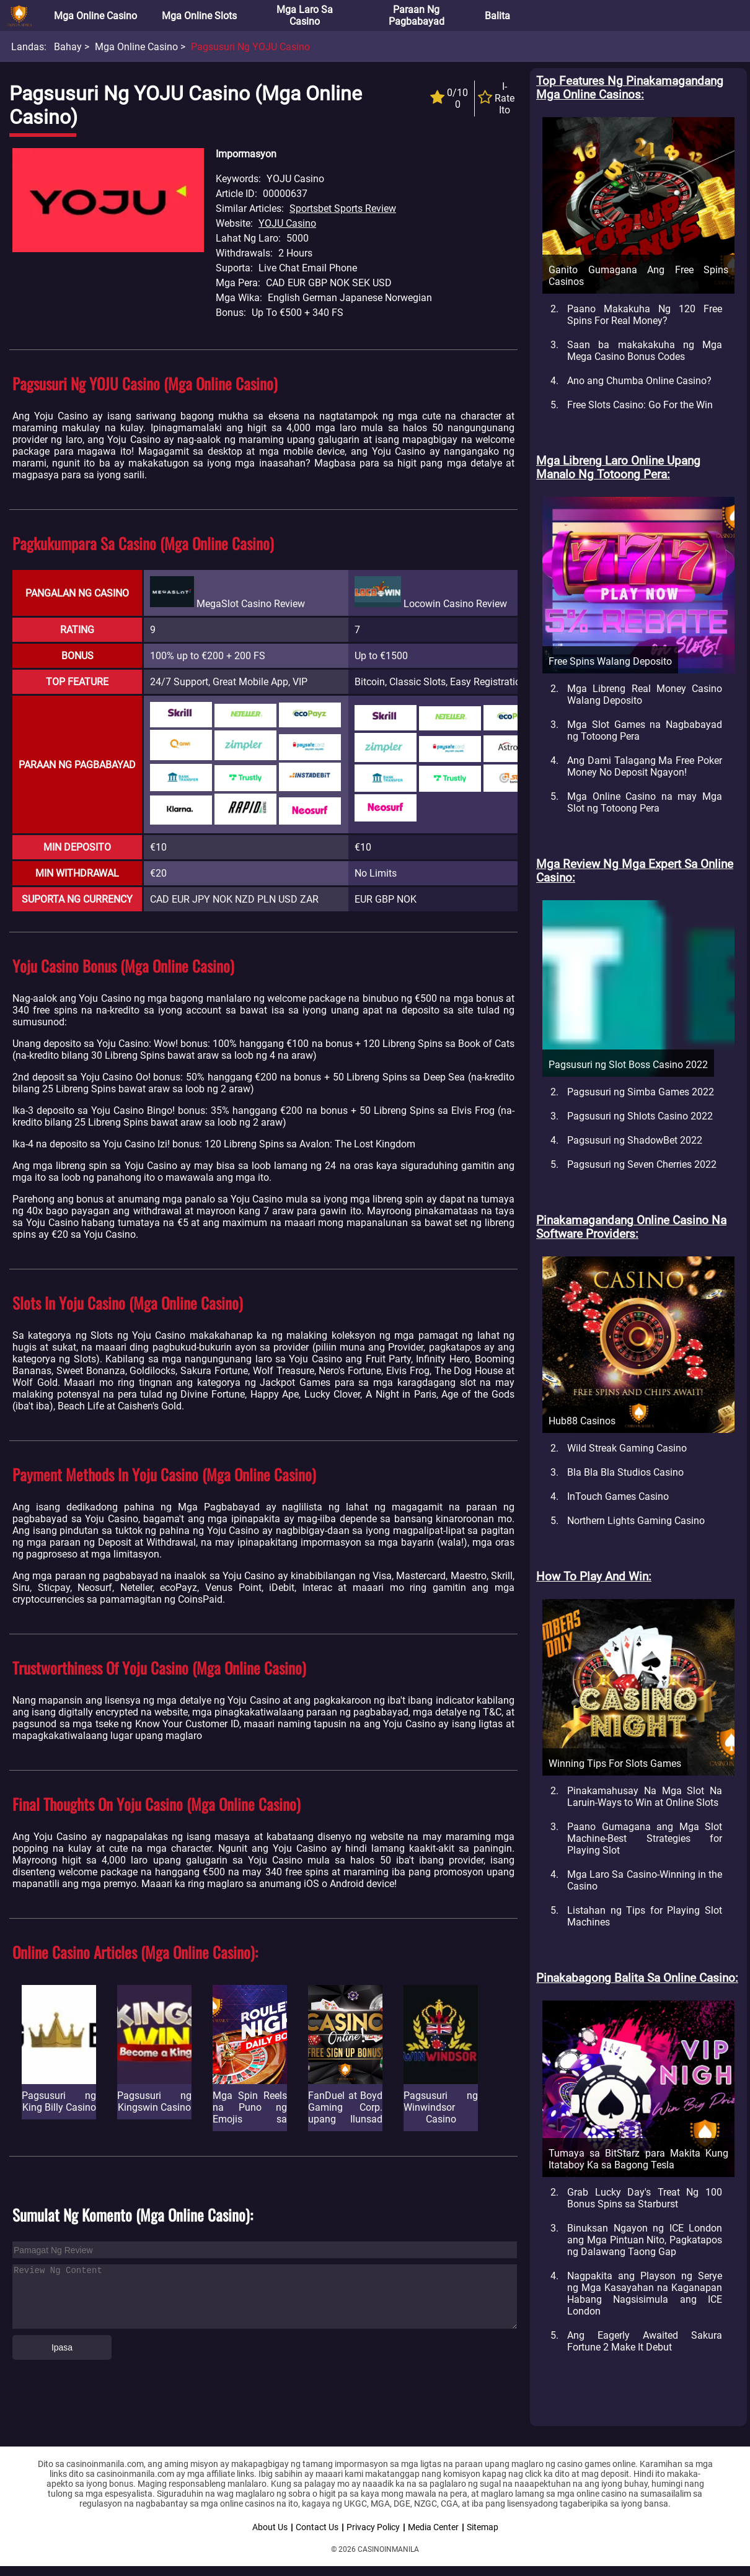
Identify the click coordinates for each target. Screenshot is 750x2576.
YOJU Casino (287, 223)
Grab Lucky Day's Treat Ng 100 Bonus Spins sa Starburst (644, 2198)
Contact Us (317, 2527)
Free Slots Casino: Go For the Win (640, 405)
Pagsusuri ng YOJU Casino (250, 47)
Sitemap (482, 2527)
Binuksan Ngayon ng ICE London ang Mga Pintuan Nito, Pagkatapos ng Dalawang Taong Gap (644, 2240)
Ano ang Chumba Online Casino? (639, 381)
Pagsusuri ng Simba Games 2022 (640, 1092)
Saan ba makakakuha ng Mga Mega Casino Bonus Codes (644, 350)
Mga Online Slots (199, 16)
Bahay (68, 47)
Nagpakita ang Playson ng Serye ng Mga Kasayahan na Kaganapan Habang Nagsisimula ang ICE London (644, 2293)
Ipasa (62, 2347)
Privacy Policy (373, 2527)
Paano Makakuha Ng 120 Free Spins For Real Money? (644, 314)
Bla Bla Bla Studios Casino (625, 1472)
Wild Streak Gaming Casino (627, 1448)
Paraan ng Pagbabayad (416, 15)
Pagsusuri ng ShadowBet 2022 (634, 1140)
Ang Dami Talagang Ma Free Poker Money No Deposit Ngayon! (644, 766)
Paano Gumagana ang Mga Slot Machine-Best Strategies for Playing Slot (644, 1838)
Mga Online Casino (95, 16)
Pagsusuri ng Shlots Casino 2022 (640, 1116)
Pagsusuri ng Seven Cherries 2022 (642, 1164)
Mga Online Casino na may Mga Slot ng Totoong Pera (644, 802)
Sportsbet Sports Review (342, 208)
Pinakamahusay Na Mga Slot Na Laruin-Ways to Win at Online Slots (644, 1796)
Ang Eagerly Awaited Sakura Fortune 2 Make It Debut (644, 2341)
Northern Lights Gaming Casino (636, 1521)
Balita (497, 16)
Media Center (433, 2527)
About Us (270, 2527)
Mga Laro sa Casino (304, 15)
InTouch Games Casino (618, 1496)
